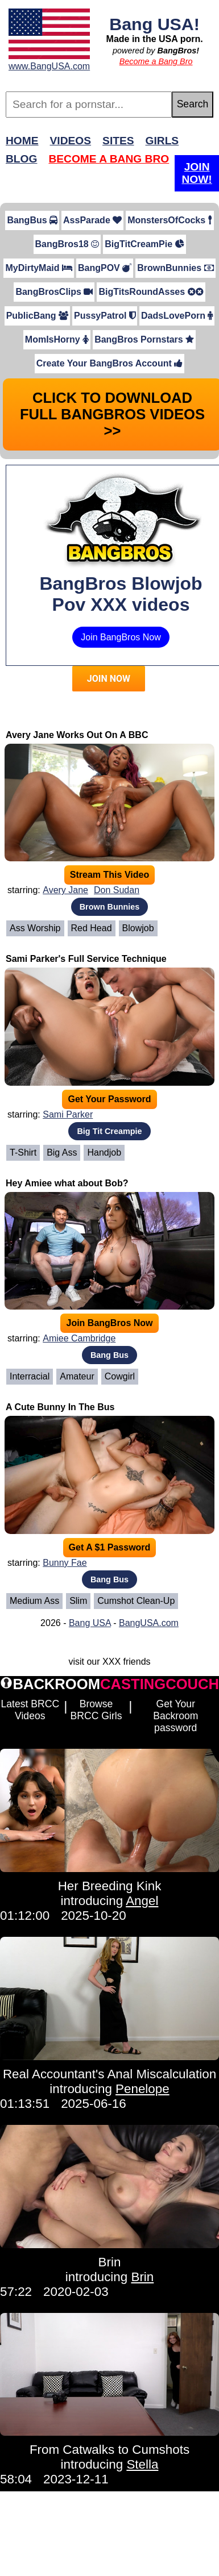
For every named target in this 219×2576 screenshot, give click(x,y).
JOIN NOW (108, 678)
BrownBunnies (175, 268)
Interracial (29, 1376)
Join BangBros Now (121, 637)
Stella (142, 2464)
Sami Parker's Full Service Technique (86, 959)
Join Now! (196, 173)
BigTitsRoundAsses (150, 292)
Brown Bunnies (110, 906)
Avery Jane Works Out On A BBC (77, 735)
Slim (78, 1601)
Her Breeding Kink (110, 1886)
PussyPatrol (104, 315)
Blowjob (138, 928)
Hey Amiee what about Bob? (67, 1183)
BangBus (32, 220)
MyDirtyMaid (38, 268)
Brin (109, 2262)
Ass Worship (35, 928)
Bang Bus (109, 1355)
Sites (118, 141)
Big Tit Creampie (109, 1131)
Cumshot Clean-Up (136, 1601)
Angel (142, 1901)
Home (22, 141)
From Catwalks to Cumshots (109, 2449)
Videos (71, 141)
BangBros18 (67, 244)
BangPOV (104, 268)
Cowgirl (120, 1376)
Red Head (91, 928)
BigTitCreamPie (144, 244)
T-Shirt (23, 1152)
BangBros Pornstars (144, 339)
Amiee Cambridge (79, 1338)
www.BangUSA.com (49, 66)
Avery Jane (65, 890)
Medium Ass (34, 1601)
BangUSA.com (149, 1623)
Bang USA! (154, 24)
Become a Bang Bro (156, 61)
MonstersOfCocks (169, 220)
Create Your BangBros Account (109, 363)
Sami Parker (68, 1114)
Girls (162, 141)
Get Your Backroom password (175, 1715)
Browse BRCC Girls (96, 1709)
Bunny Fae (64, 1563)
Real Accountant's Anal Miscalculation (109, 2074)
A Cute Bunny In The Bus (60, 1407)
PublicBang (37, 315)
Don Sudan (116, 890)
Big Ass (62, 1152)
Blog (21, 159)
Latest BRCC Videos (30, 1709)
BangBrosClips (54, 292)
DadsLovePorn (177, 315)
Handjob (104, 1152)
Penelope (142, 2089)
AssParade (92, 220)
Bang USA (90, 1623)
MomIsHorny (57, 339)
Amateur (77, 1376)
